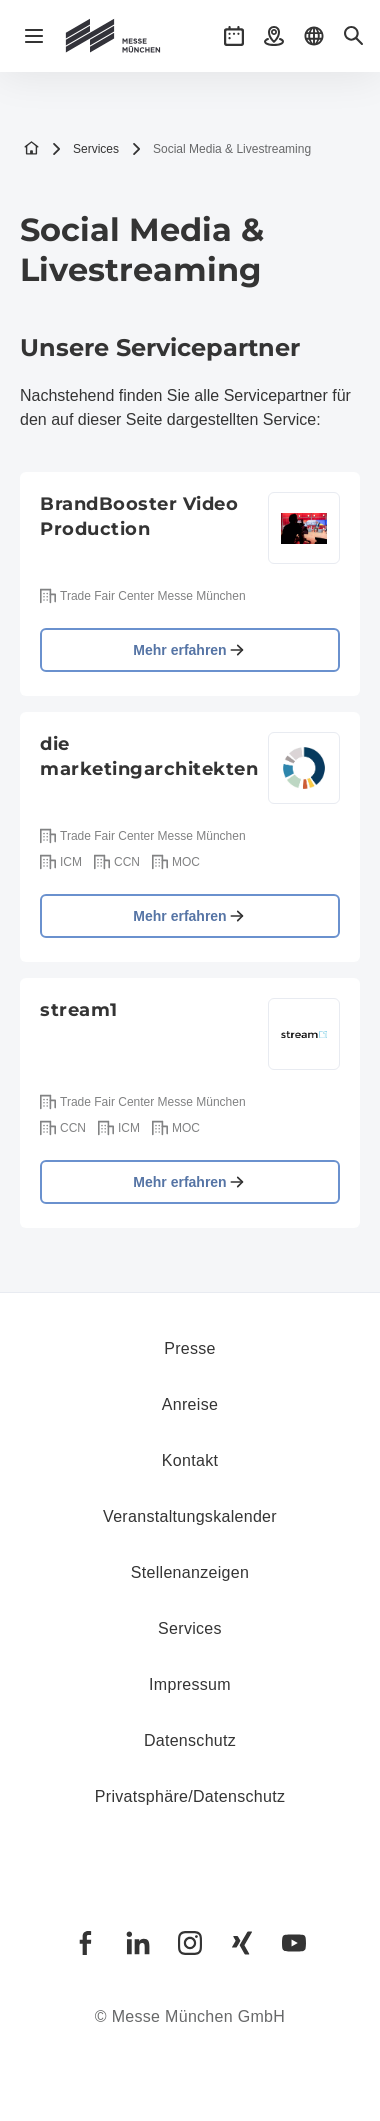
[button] (234, 36)
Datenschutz (190, 1740)
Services (85, 149)
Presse (190, 1348)
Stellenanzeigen (190, 1572)
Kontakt (190, 1460)
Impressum (190, 1684)
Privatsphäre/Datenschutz (190, 1796)
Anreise (190, 1404)
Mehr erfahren (189, 650)
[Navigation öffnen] (34, 36)
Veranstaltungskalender (190, 1516)
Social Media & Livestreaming (221, 149)
